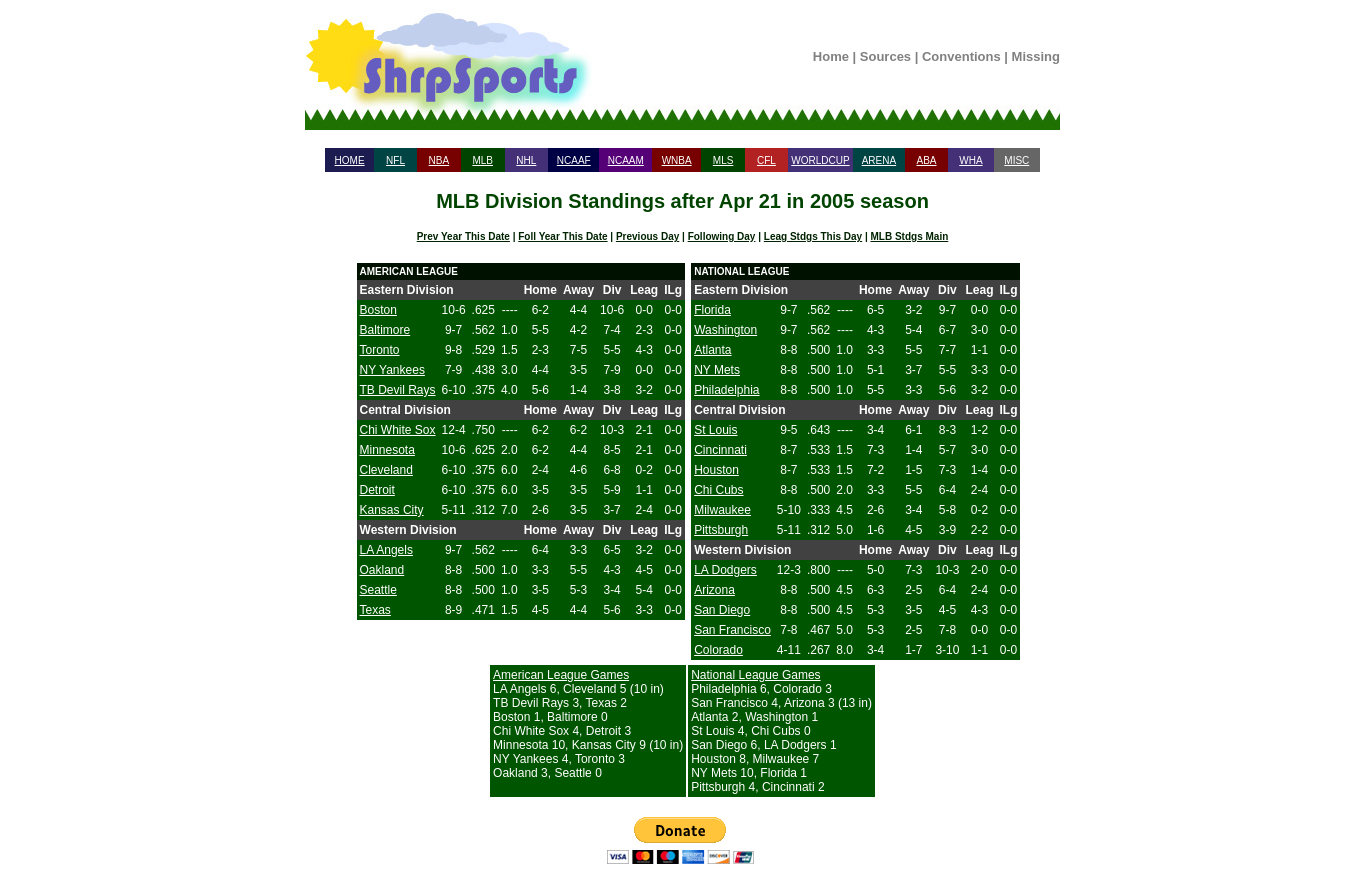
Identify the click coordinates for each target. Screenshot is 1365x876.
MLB (482, 160)
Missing (1036, 56)
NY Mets (717, 370)
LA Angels (386, 550)
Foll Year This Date (562, 236)
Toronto (380, 350)
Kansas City (392, 510)
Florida (712, 310)
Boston (378, 310)
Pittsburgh (721, 530)
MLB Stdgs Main (910, 236)
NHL (526, 160)
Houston (716, 470)
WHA (970, 160)
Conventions (961, 56)
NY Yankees (392, 370)
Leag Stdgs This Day (813, 236)
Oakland (382, 570)
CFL (766, 160)
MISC (1016, 160)
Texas (375, 610)
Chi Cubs (718, 490)
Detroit (377, 490)
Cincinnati (720, 450)
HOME (350, 160)
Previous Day (647, 236)
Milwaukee (722, 510)
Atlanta (712, 350)
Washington (725, 330)
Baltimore (385, 330)
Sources (885, 56)
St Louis (715, 430)
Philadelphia (726, 390)
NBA (439, 160)
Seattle (378, 590)
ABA (926, 160)
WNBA (677, 160)
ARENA (879, 160)
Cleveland (386, 470)
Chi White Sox (398, 430)
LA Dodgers (725, 570)
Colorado (718, 650)
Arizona (714, 590)
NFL (395, 160)
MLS (723, 160)
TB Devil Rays (398, 390)
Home (831, 56)
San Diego (722, 610)
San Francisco (732, 630)
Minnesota (387, 450)
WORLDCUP (820, 160)
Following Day (722, 236)
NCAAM (626, 160)
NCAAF (574, 160)
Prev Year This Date (463, 236)
